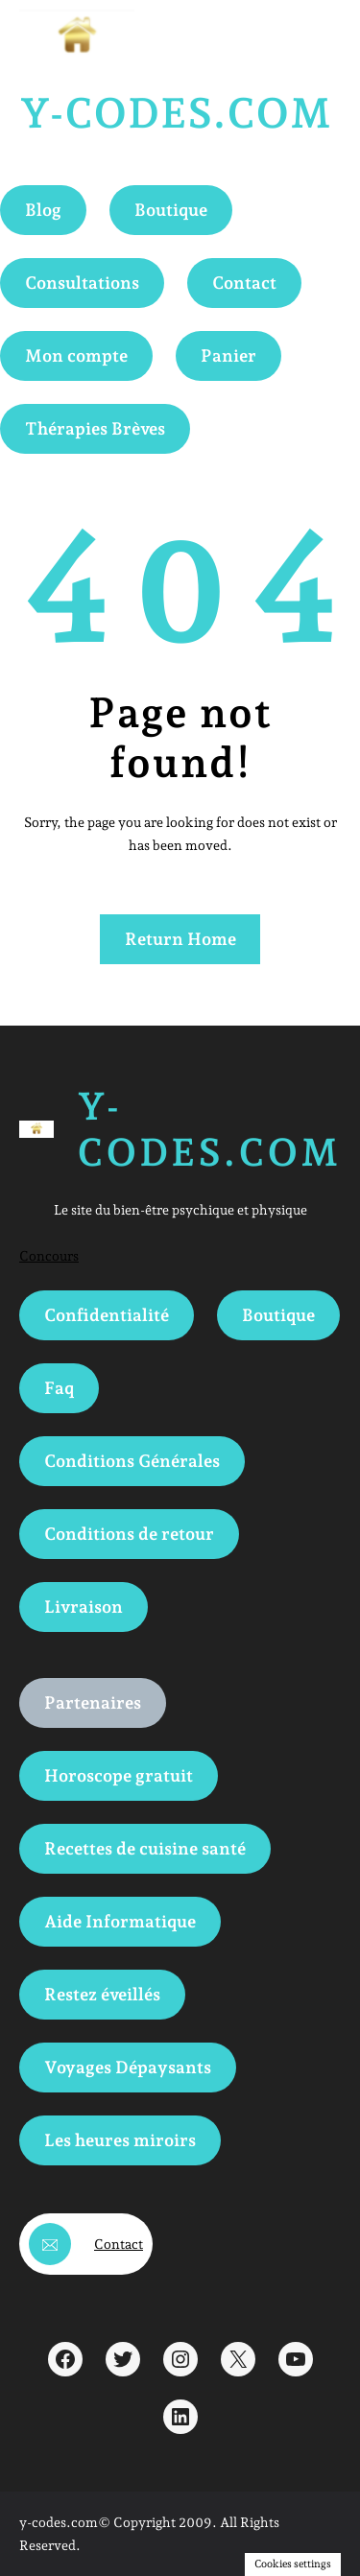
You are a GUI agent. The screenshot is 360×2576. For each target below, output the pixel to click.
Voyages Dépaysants (127, 2067)
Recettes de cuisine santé (145, 1848)
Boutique (170, 210)
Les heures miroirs (120, 2140)
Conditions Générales (132, 1461)
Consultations (82, 282)
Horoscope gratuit (118, 1775)
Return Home (180, 939)
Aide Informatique (120, 1921)
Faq (59, 1388)
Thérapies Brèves (95, 428)
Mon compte (76, 355)
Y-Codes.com (175, 112)
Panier (228, 355)
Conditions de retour (129, 1534)
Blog (43, 210)
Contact (244, 282)
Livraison (83, 1606)
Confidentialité (106, 1315)
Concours (49, 1256)
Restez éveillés (102, 1994)
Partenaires (92, 1702)
